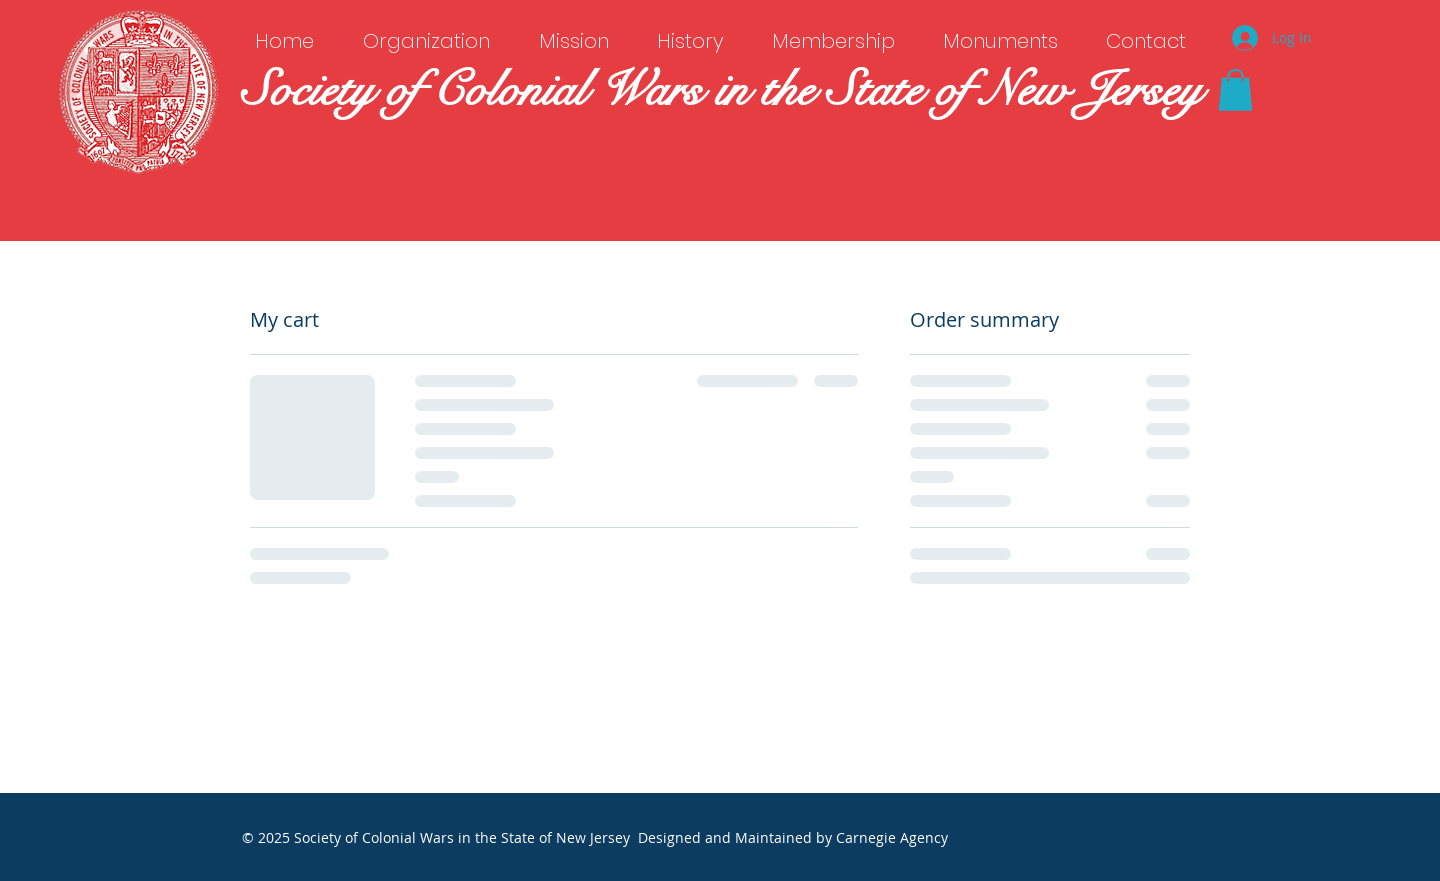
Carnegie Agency (892, 837)
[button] (1235, 90)
